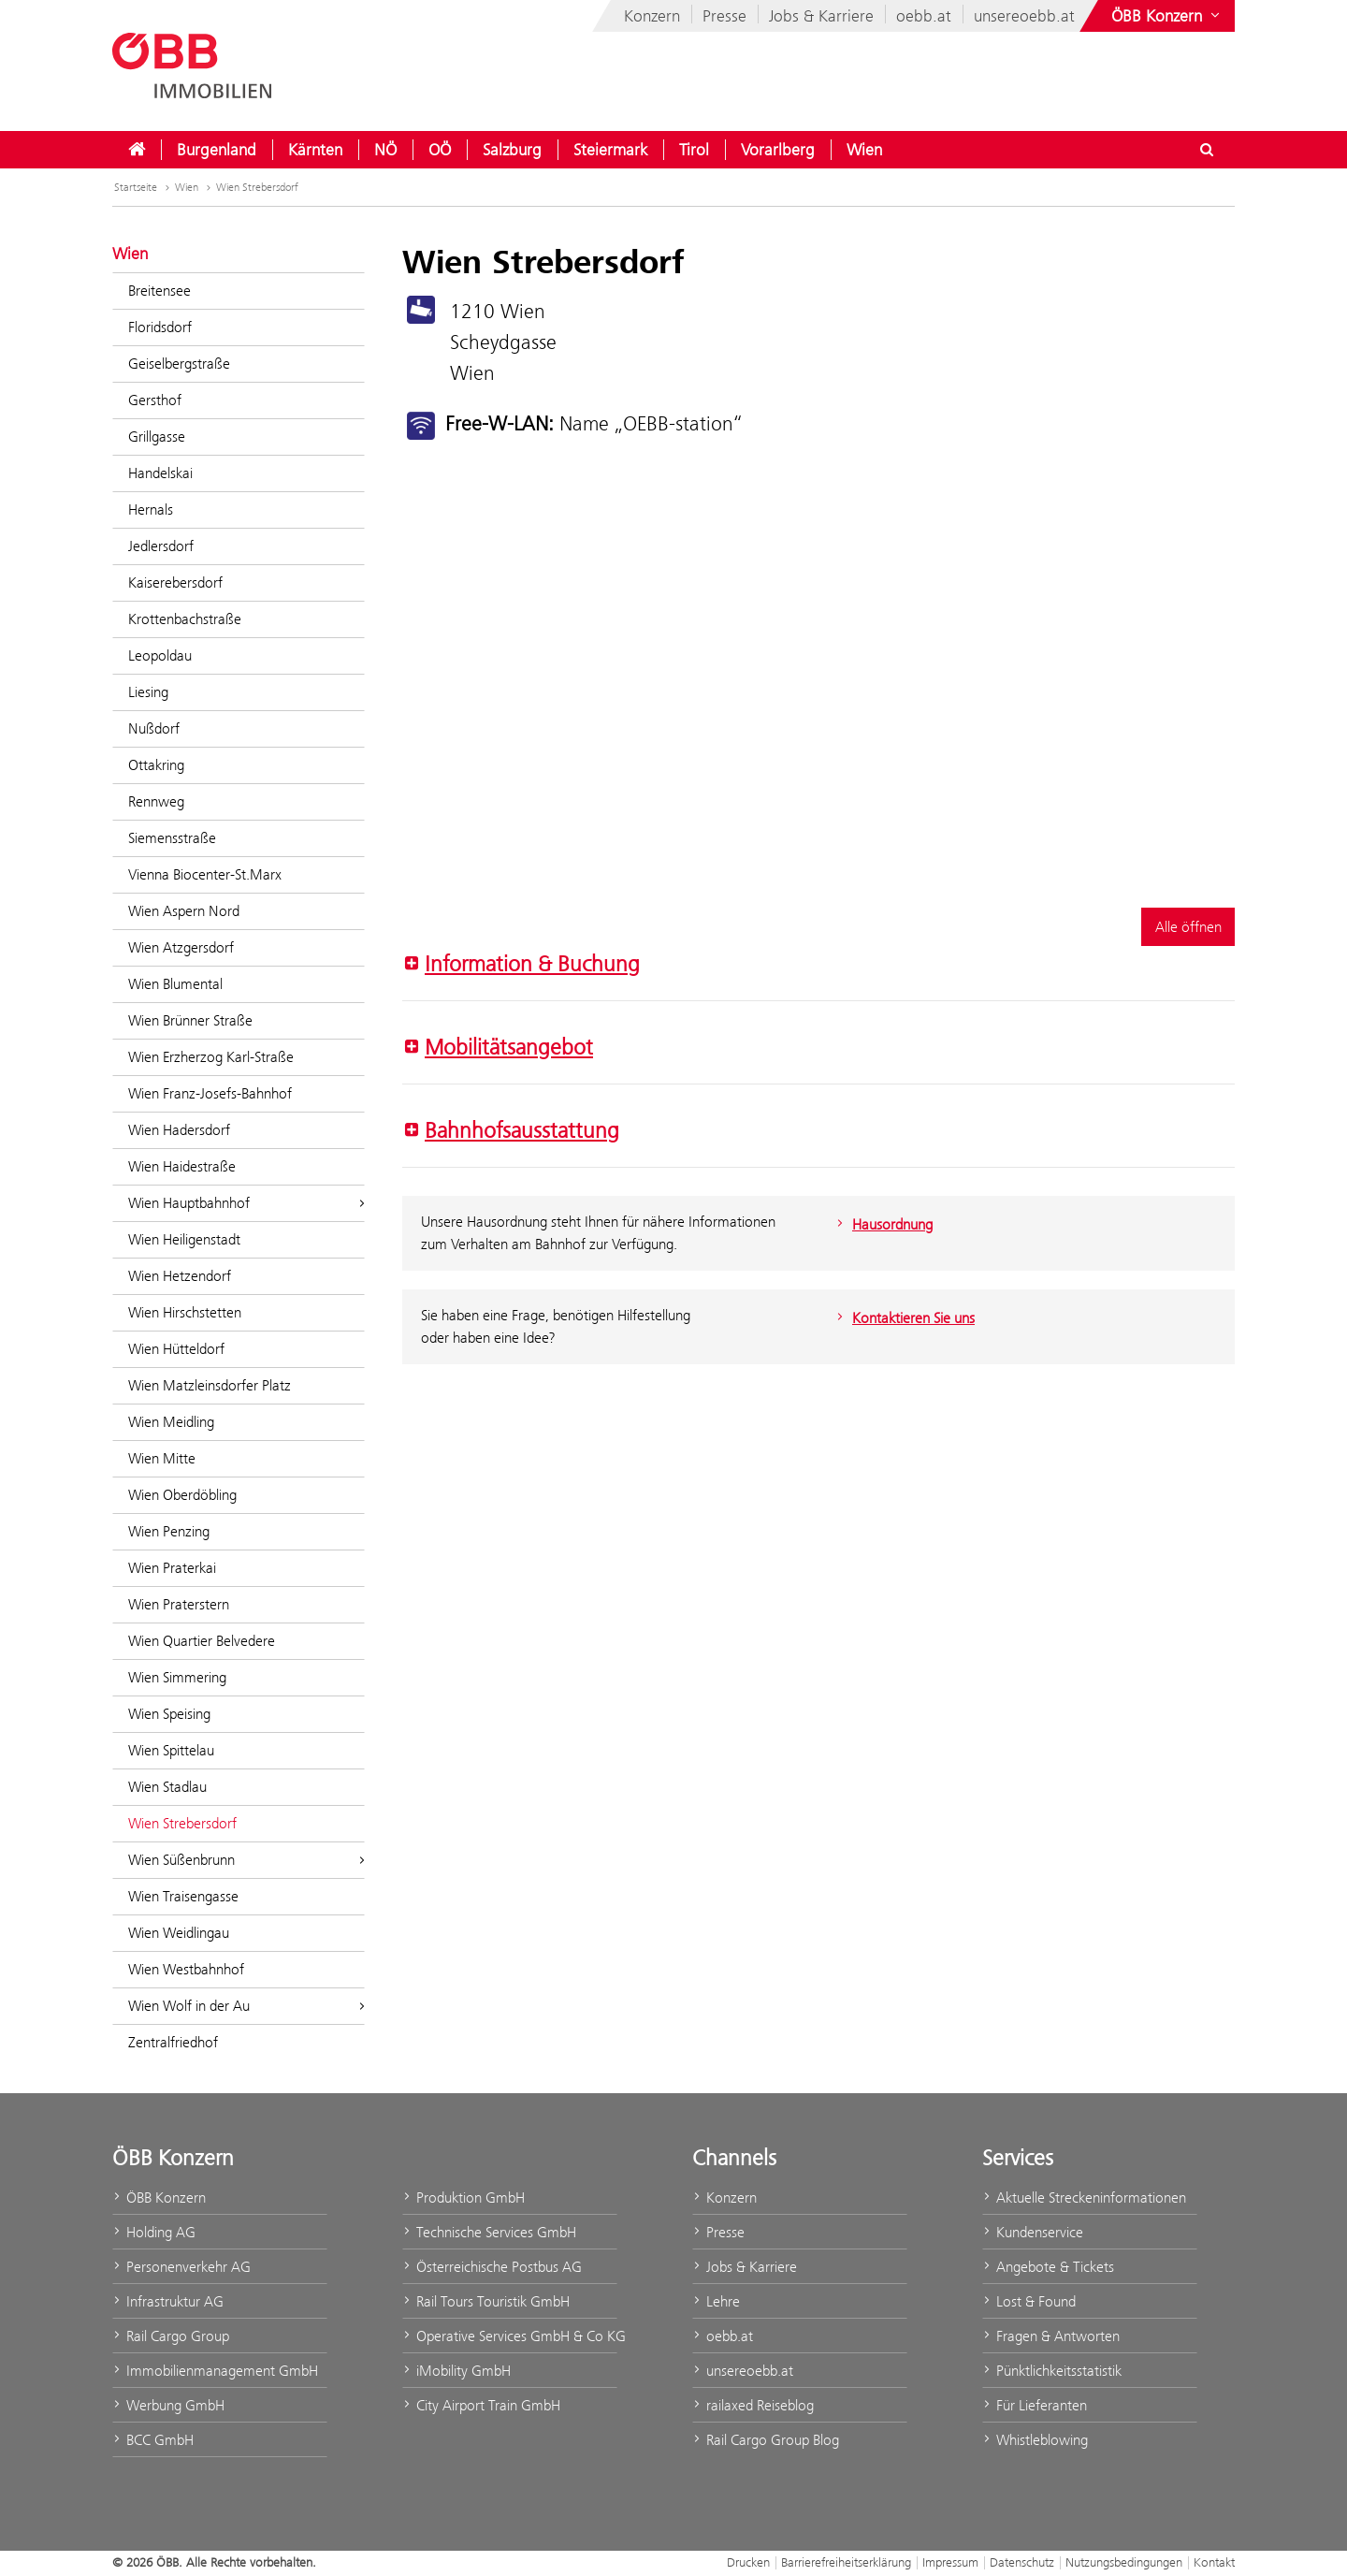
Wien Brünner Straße (190, 1020)
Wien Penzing (169, 1531)
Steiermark (610, 149)
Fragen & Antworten (1051, 2336)
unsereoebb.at (1024, 16)
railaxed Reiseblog (753, 2405)
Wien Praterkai (172, 1568)
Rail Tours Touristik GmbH (486, 2301)
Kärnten (315, 149)
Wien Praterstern (178, 1604)
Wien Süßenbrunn (246, 1860)
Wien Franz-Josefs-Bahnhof (210, 1093)
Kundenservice (1032, 2232)
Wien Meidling (171, 1422)
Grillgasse (156, 436)
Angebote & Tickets (1048, 2267)
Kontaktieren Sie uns (904, 1318)
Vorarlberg (778, 149)
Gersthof (154, 400)
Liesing (148, 692)
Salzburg (512, 149)
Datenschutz (1022, 2561)
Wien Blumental (175, 984)
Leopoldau (160, 655)
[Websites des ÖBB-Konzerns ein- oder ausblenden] (1167, 16)
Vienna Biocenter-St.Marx (205, 874)
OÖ (439, 149)
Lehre (716, 2301)
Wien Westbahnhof (186, 1969)
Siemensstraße (172, 838)
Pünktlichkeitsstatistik (1052, 2371)
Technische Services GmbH (489, 2232)
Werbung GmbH (168, 2405)
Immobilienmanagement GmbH (215, 2371)
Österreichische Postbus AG (492, 2267)
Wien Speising (169, 1714)
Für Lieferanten (1034, 2405)
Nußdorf (154, 728)
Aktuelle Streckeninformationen (1084, 2197)
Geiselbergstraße (179, 363)
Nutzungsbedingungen (1123, 2561)
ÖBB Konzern (159, 2197)
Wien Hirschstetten (184, 1312)
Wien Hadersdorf (179, 1130)
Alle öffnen (1188, 927)
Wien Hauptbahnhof (246, 1203)
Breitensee (159, 290)
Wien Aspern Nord (183, 911)
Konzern (652, 16)
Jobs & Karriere (821, 16)
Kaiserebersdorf (175, 582)
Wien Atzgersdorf (181, 947)
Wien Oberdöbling (182, 1495)
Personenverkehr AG (181, 2267)
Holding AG (154, 2232)
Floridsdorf (160, 327)
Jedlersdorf (161, 546)
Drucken (748, 2561)
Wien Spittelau (171, 1750)
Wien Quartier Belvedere (201, 1641)
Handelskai (160, 473)
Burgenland (216, 149)
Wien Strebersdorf (257, 187)
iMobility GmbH (456, 2371)
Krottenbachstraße (184, 619)
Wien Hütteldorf (176, 1349)
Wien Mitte (162, 1458)
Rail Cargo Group (170, 2336)
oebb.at (923, 16)
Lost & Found (1029, 2301)
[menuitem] (136, 149)
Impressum (950, 2561)
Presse (724, 16)
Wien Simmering (177, 1677)
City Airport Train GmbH (481, 2405)
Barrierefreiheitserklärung (846, 2561)
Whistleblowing (1035, 2440)
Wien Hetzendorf (179, 1276)
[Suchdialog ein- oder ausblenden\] (1206, 149)
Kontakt (1214, 2561)
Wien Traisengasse (183, 1896)
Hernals (150, 509)
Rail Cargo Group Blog (765, 2440)
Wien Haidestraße (182, 1166)
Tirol (694, 149)
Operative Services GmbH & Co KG (509, 2336)
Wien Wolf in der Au (246, 2006)
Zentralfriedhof (173, 2042)
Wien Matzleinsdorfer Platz (209, 1385)
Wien (864, 149)
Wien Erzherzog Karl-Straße (211, 1057)
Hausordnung (883, 1224)
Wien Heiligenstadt (184, 1239)
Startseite (143, 187)
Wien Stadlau (167, 1787)
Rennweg (156, 801)
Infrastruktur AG (168, 2301)
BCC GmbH (153, 2440)
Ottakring (156, 765)
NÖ (385, 149)
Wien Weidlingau (178, 1933)
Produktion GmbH (463, 2197)
